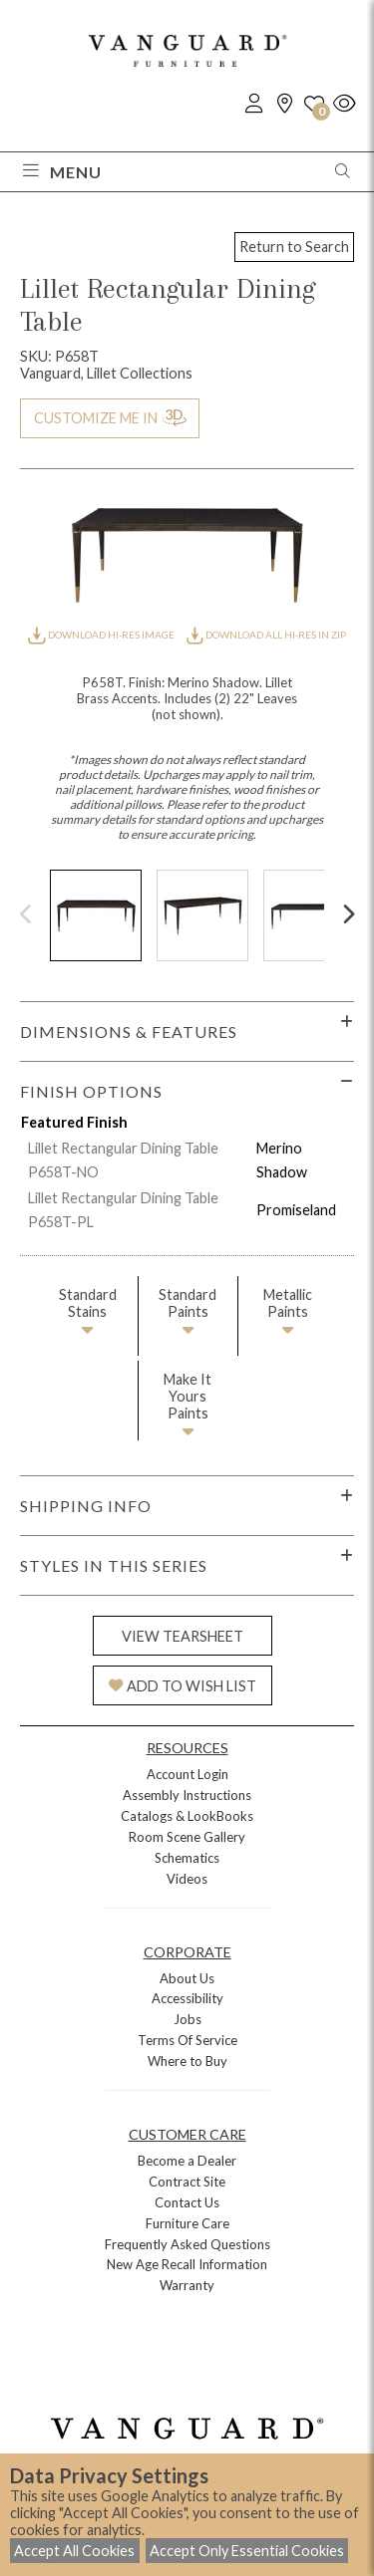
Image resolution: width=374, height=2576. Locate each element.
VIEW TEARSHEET (182, 1636)
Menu (62, 171)
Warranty (187, 2285)
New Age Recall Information (187, 2264)
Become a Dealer (187, 2161)
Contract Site (187, 2182)
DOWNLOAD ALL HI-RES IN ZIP (266, 635)
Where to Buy (187, 2061)
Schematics (187, 1858)
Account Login (187, 1774)
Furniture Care (187, 2223)
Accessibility (187, 1998)
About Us (187, 1978)
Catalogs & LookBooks (187, 1816)
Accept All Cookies (74, 2550)
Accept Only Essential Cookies (247, 2550)
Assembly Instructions (187, 1795)
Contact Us (187, 2202)
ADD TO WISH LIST (182, 1685)
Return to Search (294, 246)
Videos (187, 1879)
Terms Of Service (187, 2040)
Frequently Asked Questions (187, 2244)
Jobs (187, 2019)
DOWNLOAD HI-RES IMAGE (102, 635)
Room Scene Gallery (187, 1837)
